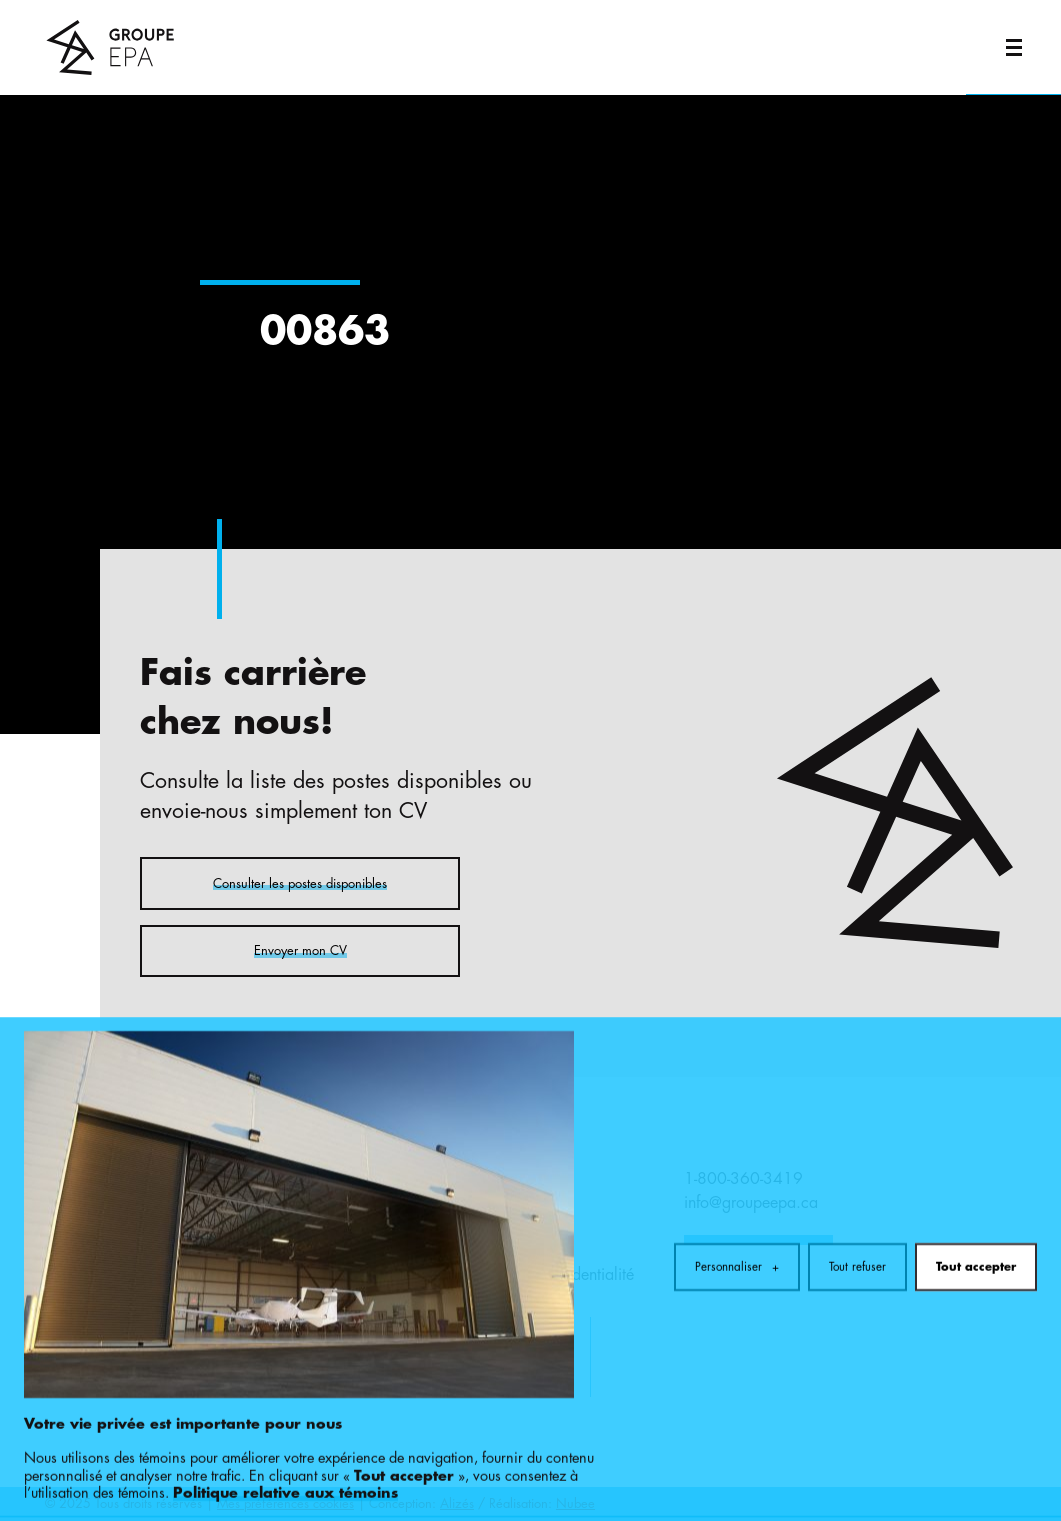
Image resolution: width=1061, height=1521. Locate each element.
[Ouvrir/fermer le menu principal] (1013, 47)
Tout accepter (976, 1205)
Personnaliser (737, 1205)
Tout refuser (857, 1205)
